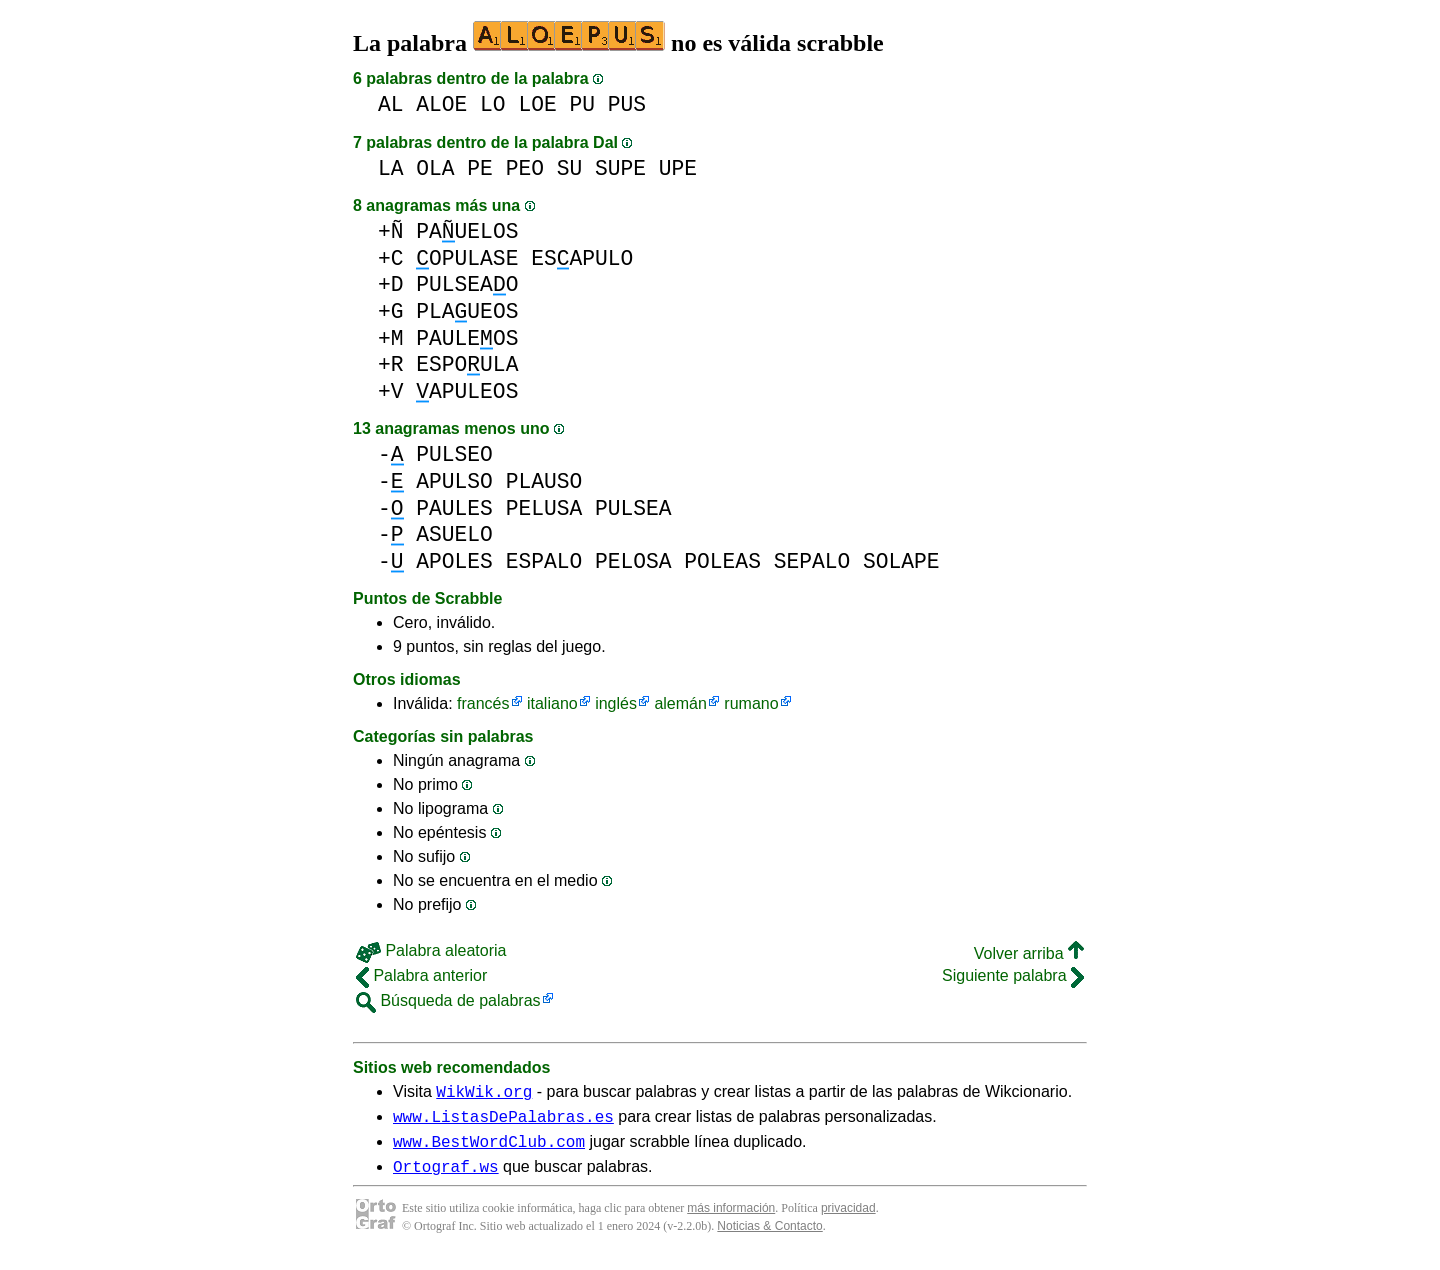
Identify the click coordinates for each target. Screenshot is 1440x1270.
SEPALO (812, 561)
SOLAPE (901, 561)
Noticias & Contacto (769, 1238)
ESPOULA (467, 364)
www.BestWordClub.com (489, 1150)
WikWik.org (484, 1094)
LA (391, 168)
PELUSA (544, 508)
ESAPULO (582, 258)
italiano (552, 703)
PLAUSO (544, 481)
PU (582, 104)
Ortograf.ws (446, 1178)
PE (480, 168)
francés (483, 703)
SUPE (620, 168)
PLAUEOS (467, 311)
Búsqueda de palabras (448, 1000)
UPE (678, 168)
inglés (616, 703)
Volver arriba (1029, 953)
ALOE (441, 104)
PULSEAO (467, 284)
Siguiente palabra (1013, 975)
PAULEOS (467, 338)
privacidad (848, 1220)
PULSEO (454, 454)
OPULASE (467, 258)
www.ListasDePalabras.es (503, 1122)
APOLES (454, 561)
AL (391, 104)
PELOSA (633, 561)
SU (570, 168)
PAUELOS (467, 231)
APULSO (454, 481)
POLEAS (722, 561)
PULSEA (633, 508)
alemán (680, 703)
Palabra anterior (421, 975)
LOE (537, 104)
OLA (435, 168)
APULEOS (467, 391)
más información (731, 1220)
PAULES (454, 508)
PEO (525, 168)
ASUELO (454, 534)
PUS (627, 104)
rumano (751, 703)
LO (493, 104)
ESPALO (544, 561)
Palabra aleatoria (431, 950)
